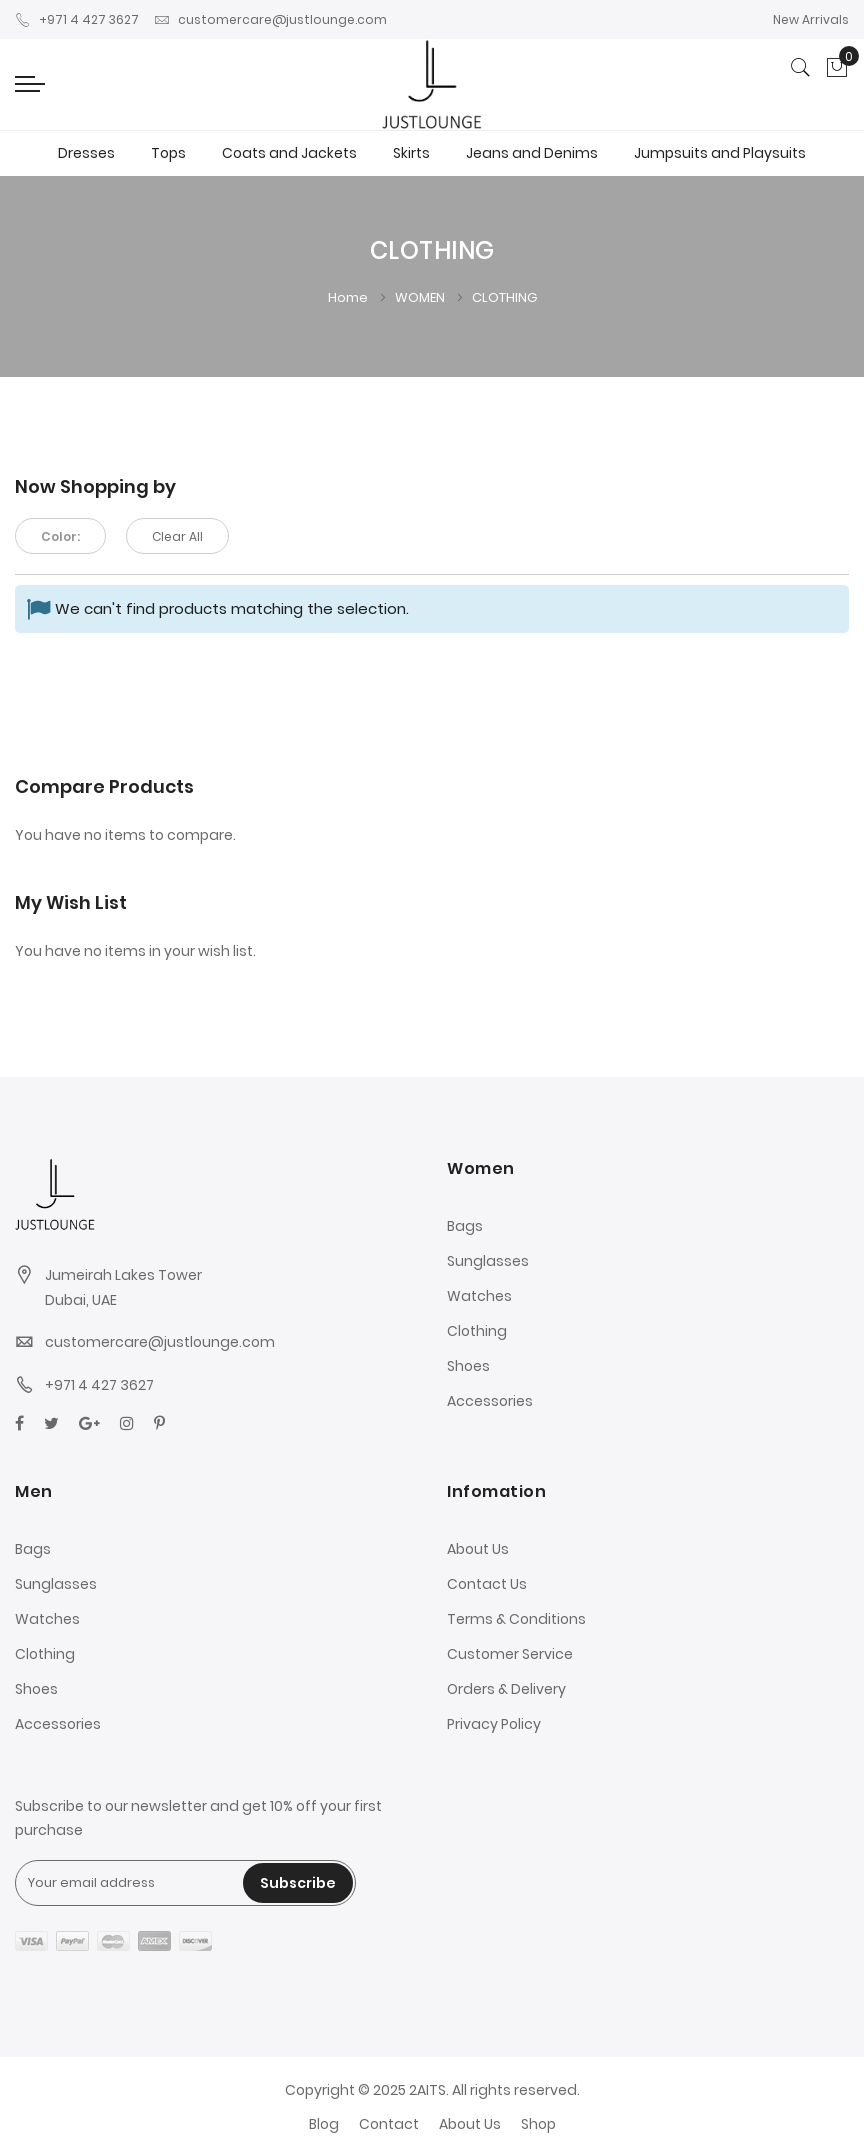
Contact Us (487, 1584)
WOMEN (421, 297)
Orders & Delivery (506, 1689)
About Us (478, 1549)
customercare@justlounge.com (270, 19)
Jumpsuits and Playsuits (720, 153)
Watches (479, 1296)
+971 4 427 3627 (77, 19)
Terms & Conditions (516, 1619)
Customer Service (510, 1654)
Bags (465, 1226)
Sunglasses (488, 1261)
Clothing (477, 1331)
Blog (324, 2124)
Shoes (468, 1366)
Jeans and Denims (532, 153)
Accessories (490, 1401)
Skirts (411, 153)
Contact (389, 2124)
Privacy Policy (494, 1724)
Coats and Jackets (289, 153)
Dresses (86, 153)
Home (349, 297)
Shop (538, 2124)
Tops (168, 153)
